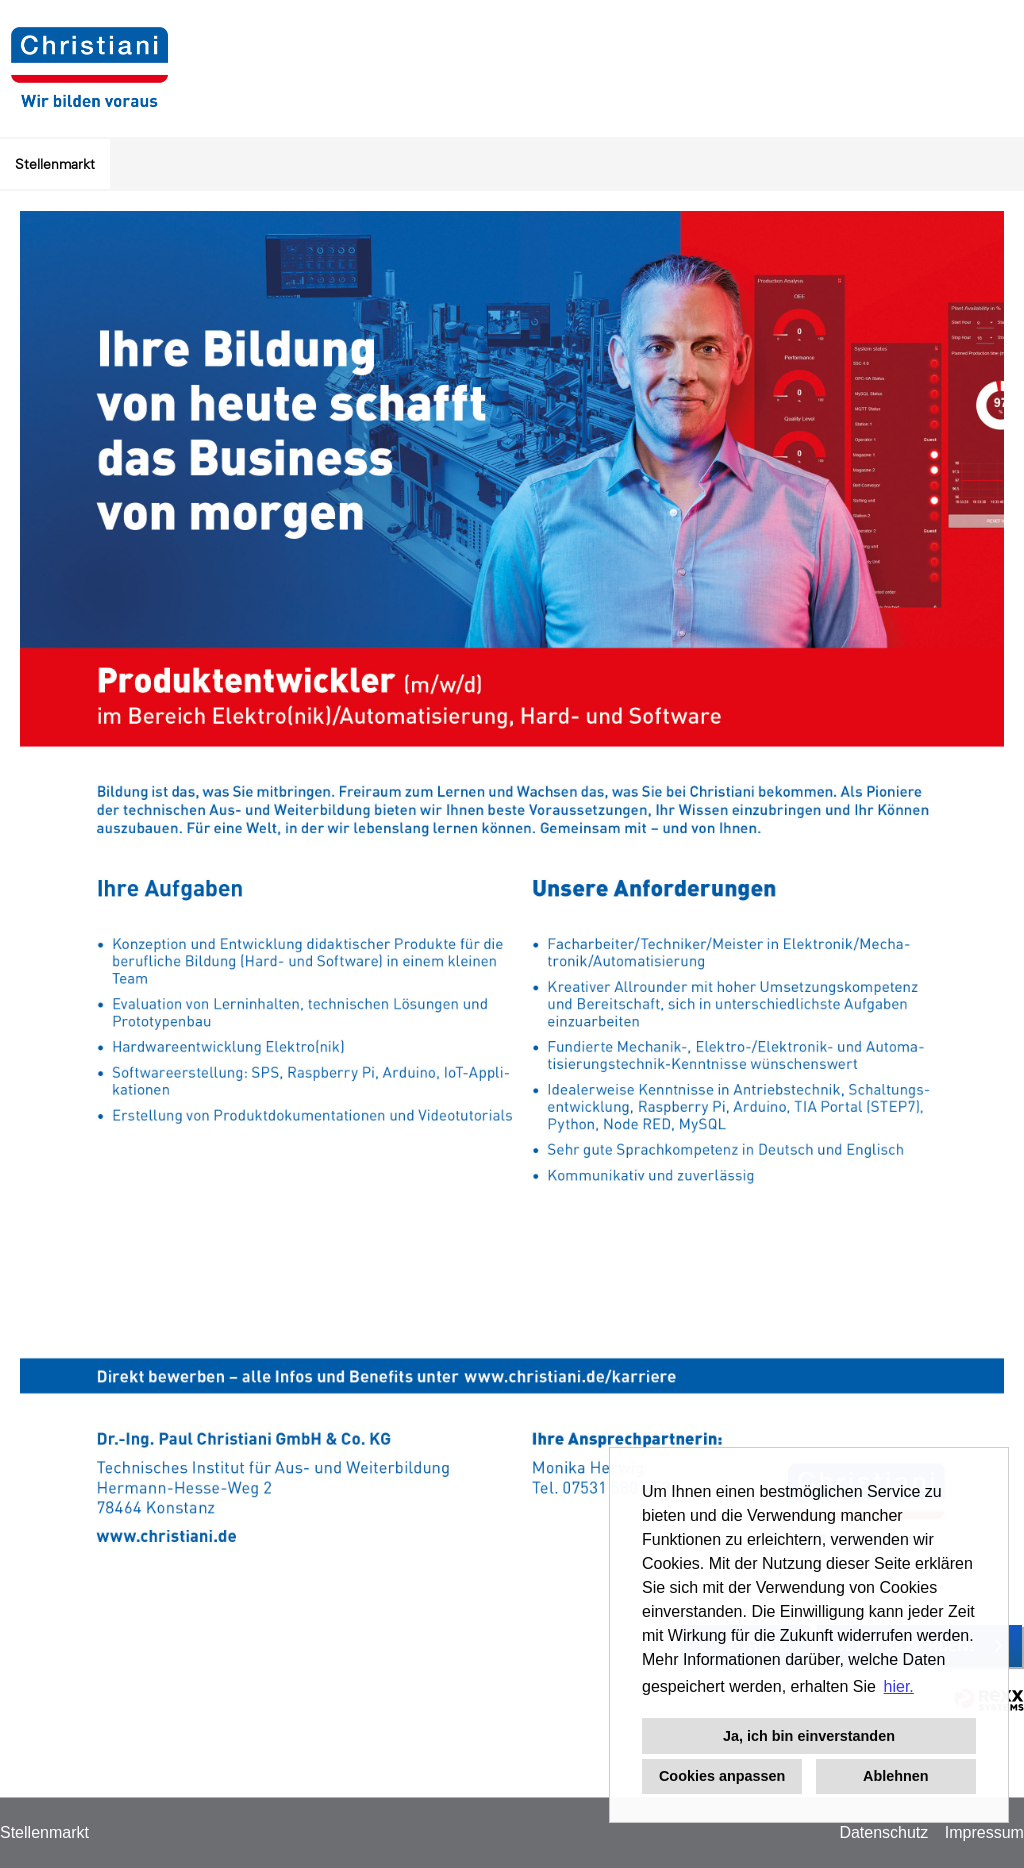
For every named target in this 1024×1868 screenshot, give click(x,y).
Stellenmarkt (55, 164)
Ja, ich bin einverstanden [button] (809, 1736)
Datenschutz (883, 1832)
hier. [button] (899, 1686)
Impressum (984, 1832)
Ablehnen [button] (896, 1776)
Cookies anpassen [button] (722, 1776)
